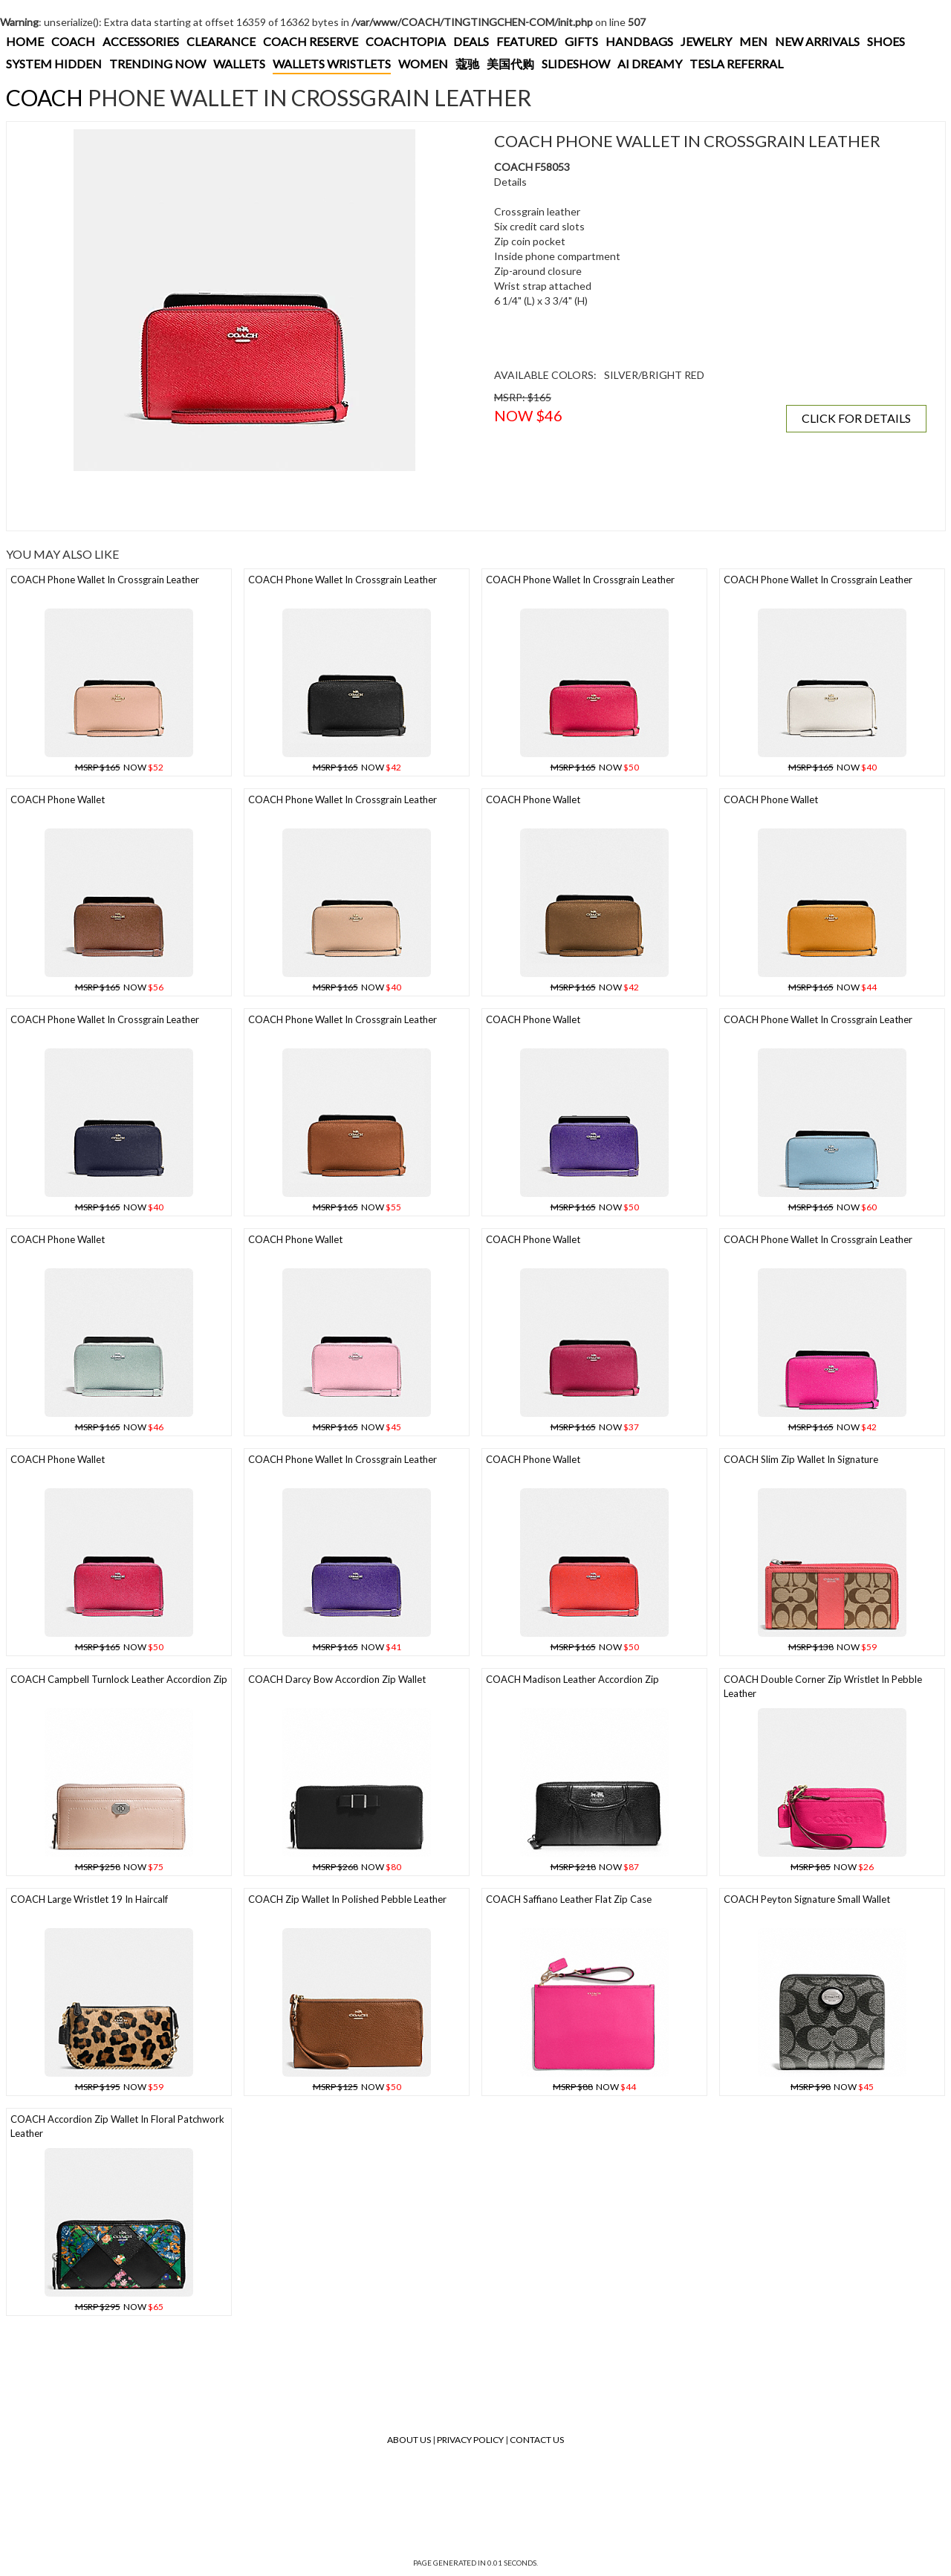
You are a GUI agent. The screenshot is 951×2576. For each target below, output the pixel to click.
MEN (753, 41)
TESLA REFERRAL (736, 63)
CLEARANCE (221, 41)
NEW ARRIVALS (817, 41)
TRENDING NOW (157, 63)
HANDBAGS (639, 41)
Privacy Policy (470, 2439)
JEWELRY (706, 41)
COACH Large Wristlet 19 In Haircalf (89, 1899)
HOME (25, 41)
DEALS (471, 41)
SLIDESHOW (576, 63)
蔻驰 (467, 63)
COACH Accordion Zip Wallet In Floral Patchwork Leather (117, 2126)
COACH (73, 41)
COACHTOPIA (406, 41)
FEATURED (526, 41)
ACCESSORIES (141, 41)
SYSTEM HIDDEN (54, 63)
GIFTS (581, 41)
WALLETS (239, 63)
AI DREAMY (649, 63)
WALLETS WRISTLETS (332, 63)
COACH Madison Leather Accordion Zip (572, 1679)
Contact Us (537, 2439)
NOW (119, 767)
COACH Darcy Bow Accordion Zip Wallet (337, 1679)
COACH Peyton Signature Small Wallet (807, 1899)
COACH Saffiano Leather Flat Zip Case (569, 1899)
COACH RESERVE (310, 41)
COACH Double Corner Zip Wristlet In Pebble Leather (823, 1686)
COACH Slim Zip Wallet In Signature (801, 1459)
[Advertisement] (244, 500)
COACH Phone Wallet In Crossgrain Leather (104, 579)
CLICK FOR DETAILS (856, 418)
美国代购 (510, 63)
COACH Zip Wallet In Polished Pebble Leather (347, 1899)
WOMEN (423, 63)
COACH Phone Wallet (57, 799)
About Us (409, 2439)
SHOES (886, 41)
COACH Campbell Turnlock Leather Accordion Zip (118, 1679)
